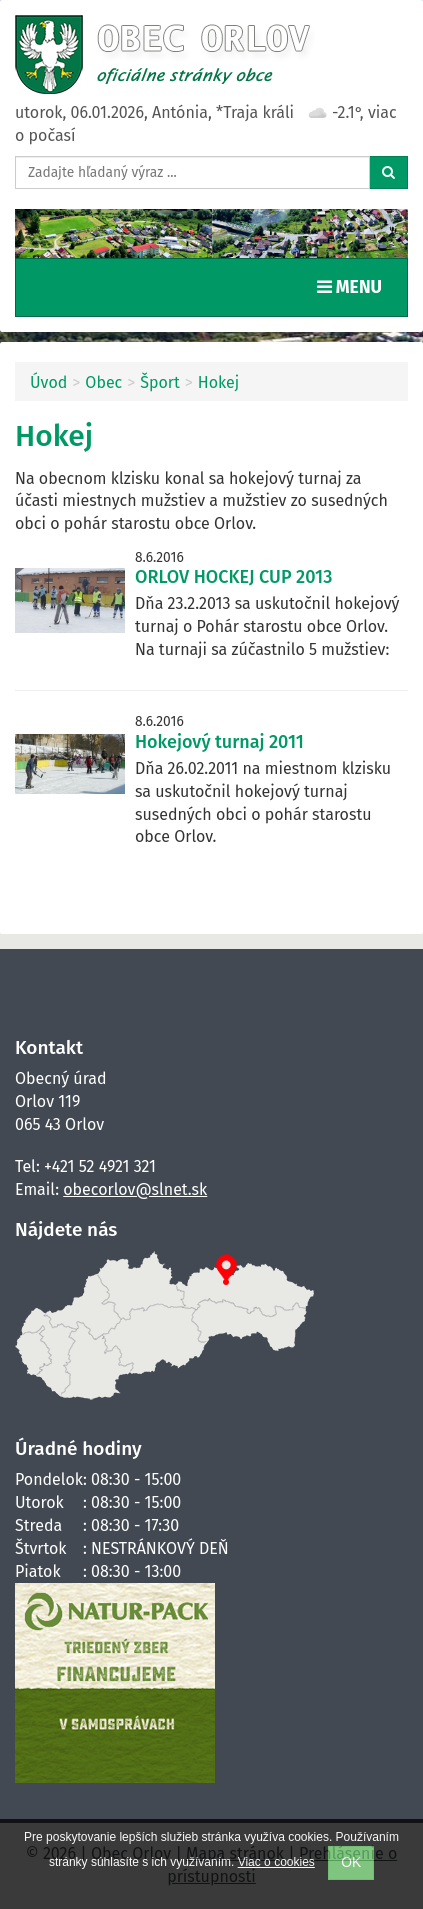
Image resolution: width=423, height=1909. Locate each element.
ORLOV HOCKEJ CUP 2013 (233, 577)
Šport (160, 382)
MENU (354, 286)
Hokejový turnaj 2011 (219, 742)
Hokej (218, 382)
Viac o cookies (276, 1862)
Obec (103, 382)
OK (351, 1862)
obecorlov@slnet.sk (135, 1189)
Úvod (48, 382)
